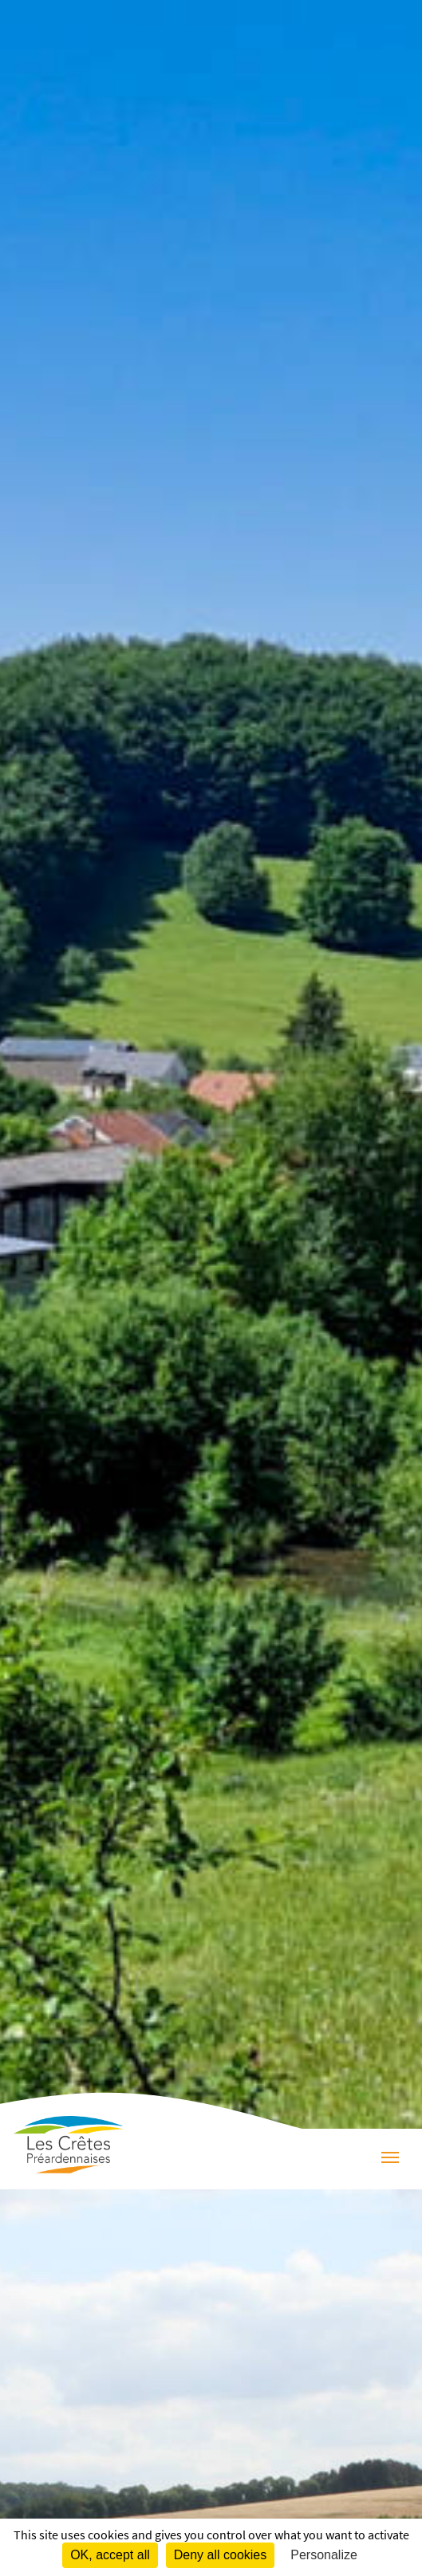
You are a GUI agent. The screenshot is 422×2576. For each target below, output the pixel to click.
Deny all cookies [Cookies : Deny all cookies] (220, 2555)
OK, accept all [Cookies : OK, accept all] (110, 2555)
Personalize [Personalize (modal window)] (323, 2555)
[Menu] (390, 2159)
